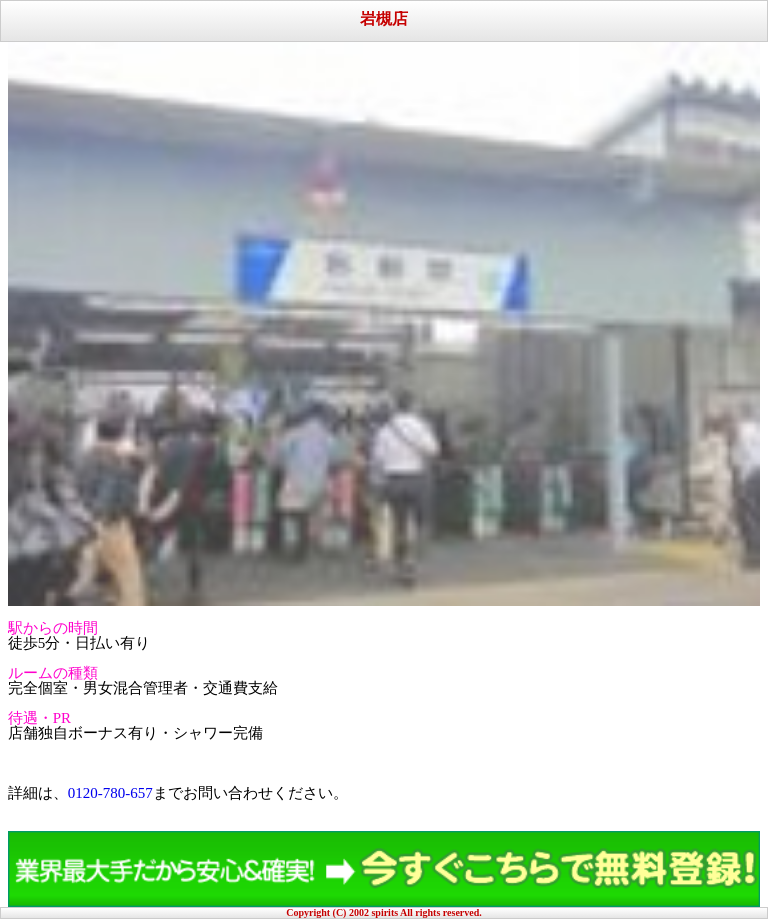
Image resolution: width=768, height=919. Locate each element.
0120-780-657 (110, 793)
